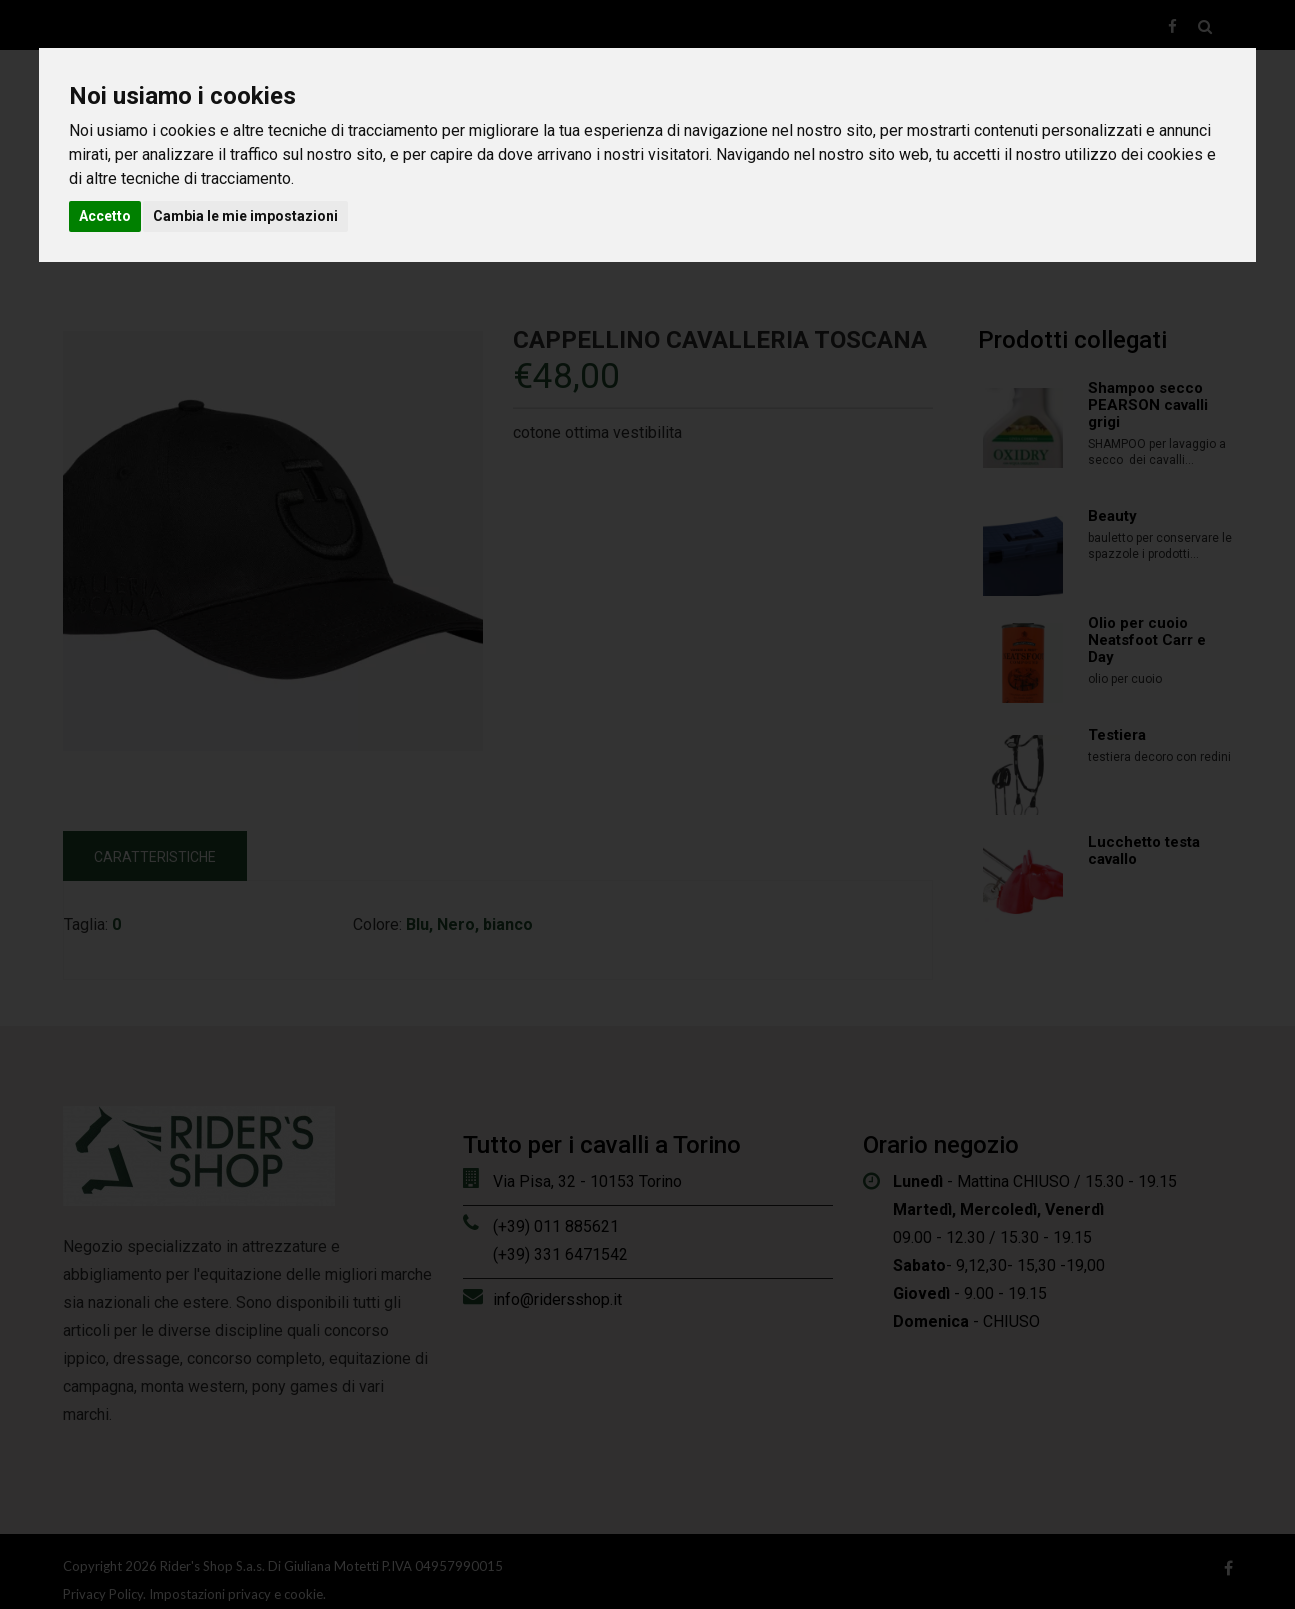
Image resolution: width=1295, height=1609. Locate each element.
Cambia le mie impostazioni (245, 216)
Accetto (105, 216)
